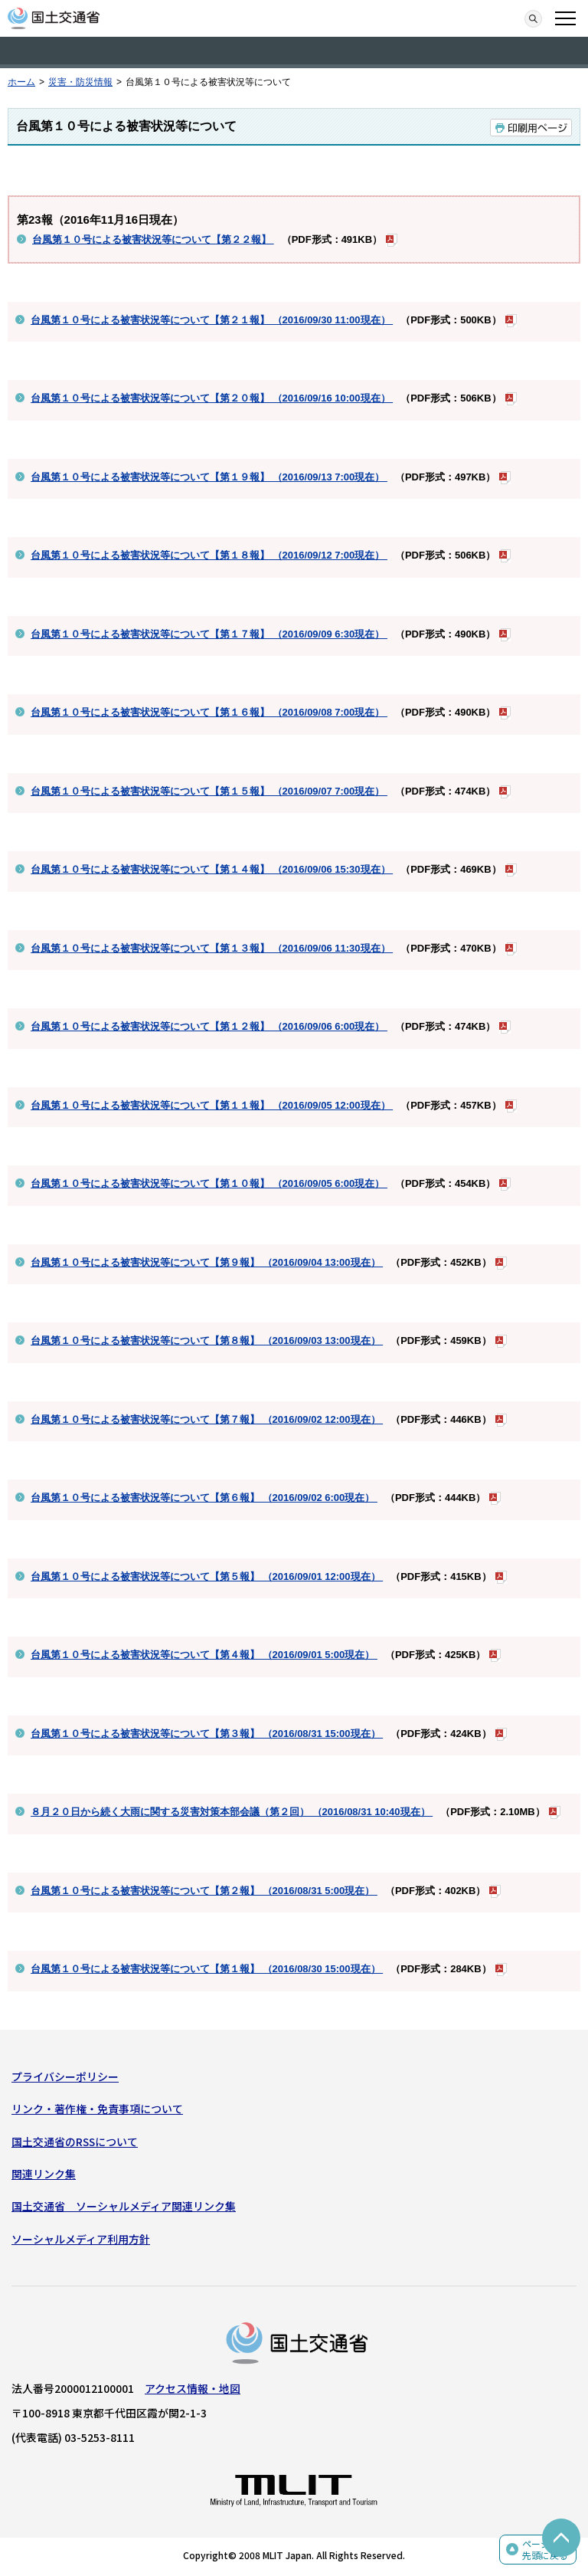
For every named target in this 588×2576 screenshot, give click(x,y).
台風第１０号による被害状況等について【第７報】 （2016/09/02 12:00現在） (207, 1419)
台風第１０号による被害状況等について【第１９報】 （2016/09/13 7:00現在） (209, 477)
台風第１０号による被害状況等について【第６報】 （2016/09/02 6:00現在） (204, 1497)
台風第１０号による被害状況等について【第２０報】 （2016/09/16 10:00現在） (212, 398)
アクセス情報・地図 (192, 2388)
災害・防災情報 (80, 82)
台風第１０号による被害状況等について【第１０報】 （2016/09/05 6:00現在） (209, 1183)
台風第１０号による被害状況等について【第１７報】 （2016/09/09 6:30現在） (209, 634)
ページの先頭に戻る (545, 2549)
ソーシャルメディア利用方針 (80, 2239)
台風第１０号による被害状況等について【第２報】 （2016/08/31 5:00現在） (204, 1890)
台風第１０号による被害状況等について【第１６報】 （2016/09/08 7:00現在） (209, 712)
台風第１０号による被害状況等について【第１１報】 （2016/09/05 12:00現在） (212, 1105)
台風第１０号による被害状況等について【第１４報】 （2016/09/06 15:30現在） (212, 869)
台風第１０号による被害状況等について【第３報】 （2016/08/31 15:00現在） (207, 1733)
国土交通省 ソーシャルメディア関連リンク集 (123, 2206)
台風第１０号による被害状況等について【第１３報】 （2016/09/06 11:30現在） (212, 948)
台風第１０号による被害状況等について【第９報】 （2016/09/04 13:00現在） (207, 1262)
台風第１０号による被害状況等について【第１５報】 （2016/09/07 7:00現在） (209, 791)
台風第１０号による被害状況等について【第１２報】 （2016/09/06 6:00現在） (209, 1026)
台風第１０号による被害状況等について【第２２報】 (153, 239)
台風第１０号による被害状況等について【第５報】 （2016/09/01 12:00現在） (207, 1576)
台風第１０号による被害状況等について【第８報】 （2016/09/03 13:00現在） (207, 1340)
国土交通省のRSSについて (74, 2141)
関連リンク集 (43, 2173)
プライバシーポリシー (65, 2076)
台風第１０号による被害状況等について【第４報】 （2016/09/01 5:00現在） (204, 1654)
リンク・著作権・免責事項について (97, 2108)
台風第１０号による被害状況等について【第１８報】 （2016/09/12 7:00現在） (209, 555)
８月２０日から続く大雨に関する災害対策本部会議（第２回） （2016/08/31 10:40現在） (232, 1811)
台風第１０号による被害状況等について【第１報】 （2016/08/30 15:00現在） (207, 1969)
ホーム (21, 82)
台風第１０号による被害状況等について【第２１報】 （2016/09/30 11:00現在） (212, 320)
